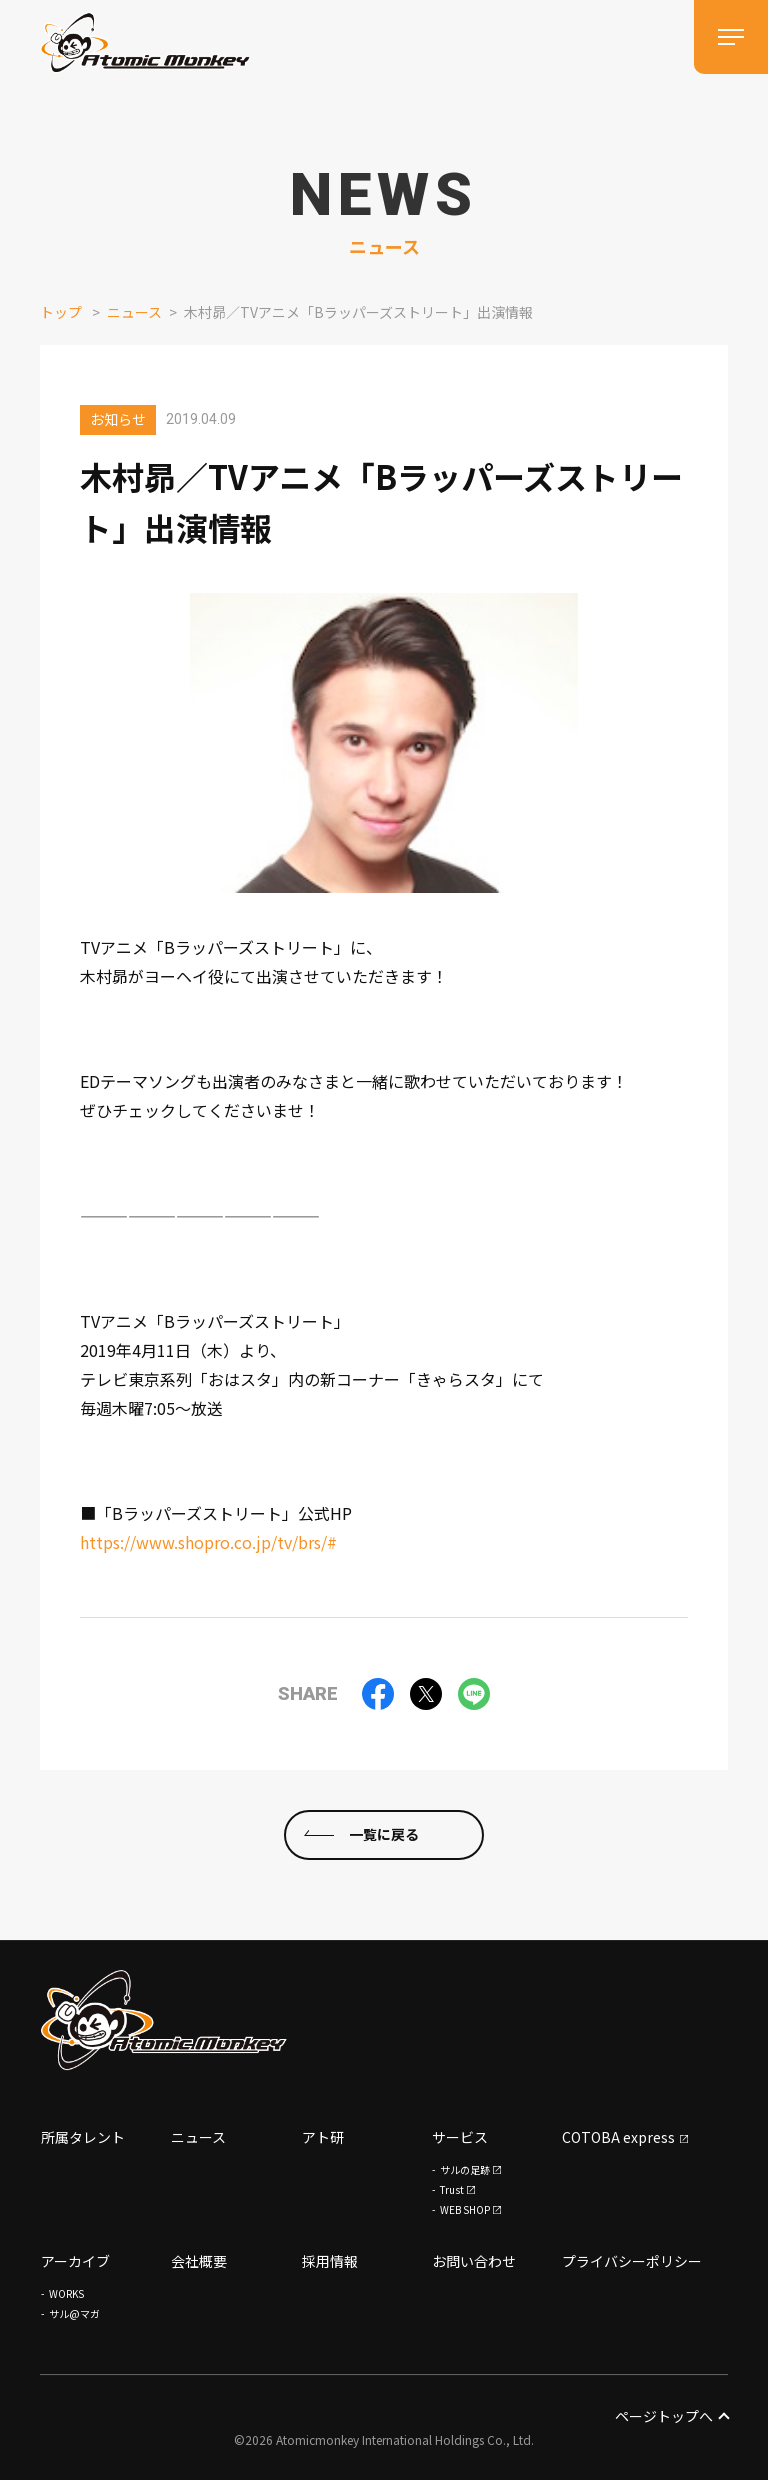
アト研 (323, 2137)
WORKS (66, 2293)
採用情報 (330, 2261)
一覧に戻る (384, 1834)
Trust (452, 2189)
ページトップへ (671, 2416)
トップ (61, 312)
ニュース (134, 312)
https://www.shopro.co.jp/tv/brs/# (208, 1542)
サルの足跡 (465, 2169)
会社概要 (199, 2261)
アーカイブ (75, 2261)
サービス (460, 2137)
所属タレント (83, 2137)
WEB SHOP (465, 2209)
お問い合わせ (474, 2261)
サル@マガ (74, 2313)
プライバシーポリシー (632, 2261)
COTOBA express (618, 2137)
